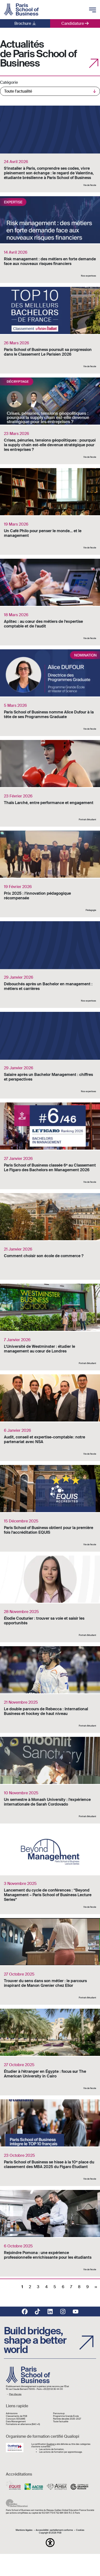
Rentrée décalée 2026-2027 (67, 2419)
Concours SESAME (15, 2419)
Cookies (80, 2530)
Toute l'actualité (60, 2421)
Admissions (12, 2413)
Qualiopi (50, 2444)
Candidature (72, 23)
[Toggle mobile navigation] (92, 10)
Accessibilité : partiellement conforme (54, 2530)
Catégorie (9, 82)
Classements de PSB (16, 2416)
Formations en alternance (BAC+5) (23, 2424)
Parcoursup (59, 2413)
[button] (50, 2542)
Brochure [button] (22, 23)
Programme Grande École (66, 2416)
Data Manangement (16, 2421)
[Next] (96, 2287)
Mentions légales (24, 2530)
